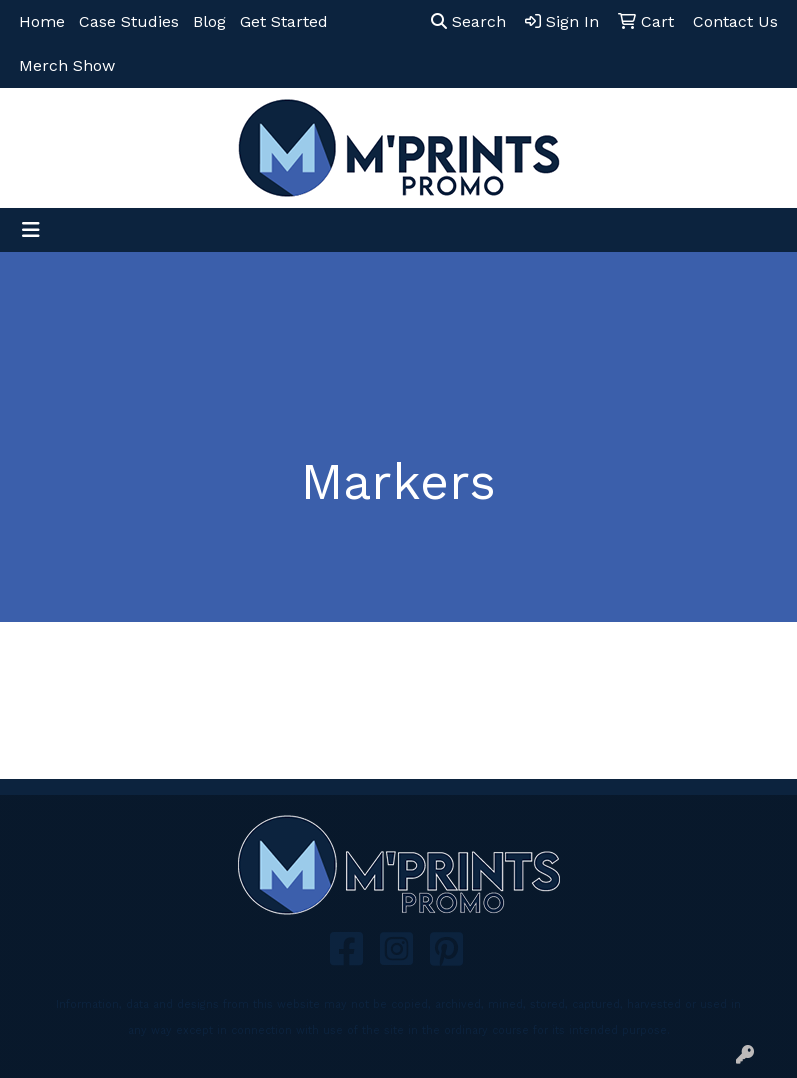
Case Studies (129, 21)
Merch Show (67, 65)
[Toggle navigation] (31, 230)
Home (42, 21)
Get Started (284, 21)
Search (468, 21)
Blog (209, 21)
